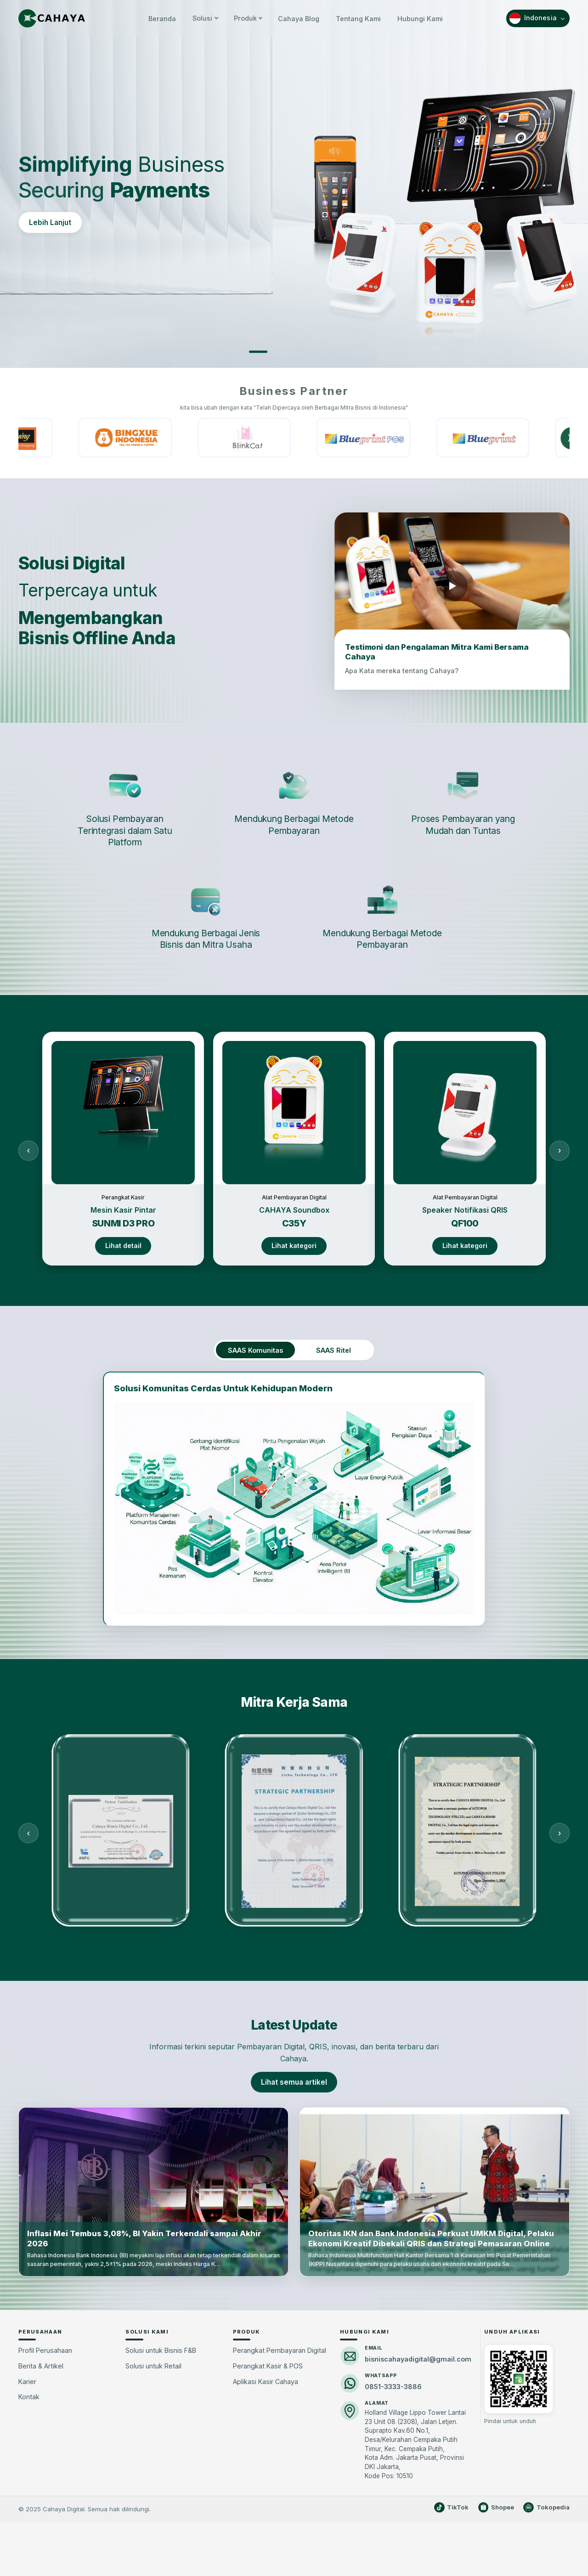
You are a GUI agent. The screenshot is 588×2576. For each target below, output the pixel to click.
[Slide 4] (330, 352)
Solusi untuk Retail (153, 2366)
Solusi (205, 18)
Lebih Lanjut (50, 222)
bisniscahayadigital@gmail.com (418, 2359)
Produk (248, 18)
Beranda (162, 18)
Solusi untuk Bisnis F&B (160, 2350)
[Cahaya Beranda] (51, 18)
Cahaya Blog (298, 18)
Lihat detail (123, 1245)
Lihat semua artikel (294, 2081)
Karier (27, 2381)
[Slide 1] (258, 352)
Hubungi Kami (420, 18)
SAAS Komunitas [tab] (255, 1350)
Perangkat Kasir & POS (268, 2366)
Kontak (29, 2397)
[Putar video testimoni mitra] (452, 586)
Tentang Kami (358, 18)
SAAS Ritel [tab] (333, 1350)
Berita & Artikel (40, 2366)
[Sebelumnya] (28, 1150)
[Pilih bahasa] (538, 18)
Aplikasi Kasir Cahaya (265, 2381)
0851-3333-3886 (393, 2386)
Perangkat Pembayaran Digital (279, 2350)
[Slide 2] (282, 352)
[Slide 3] (306, 352)
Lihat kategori (294, 1245)
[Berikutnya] (559, 1150)
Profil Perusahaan (45, 2350)
